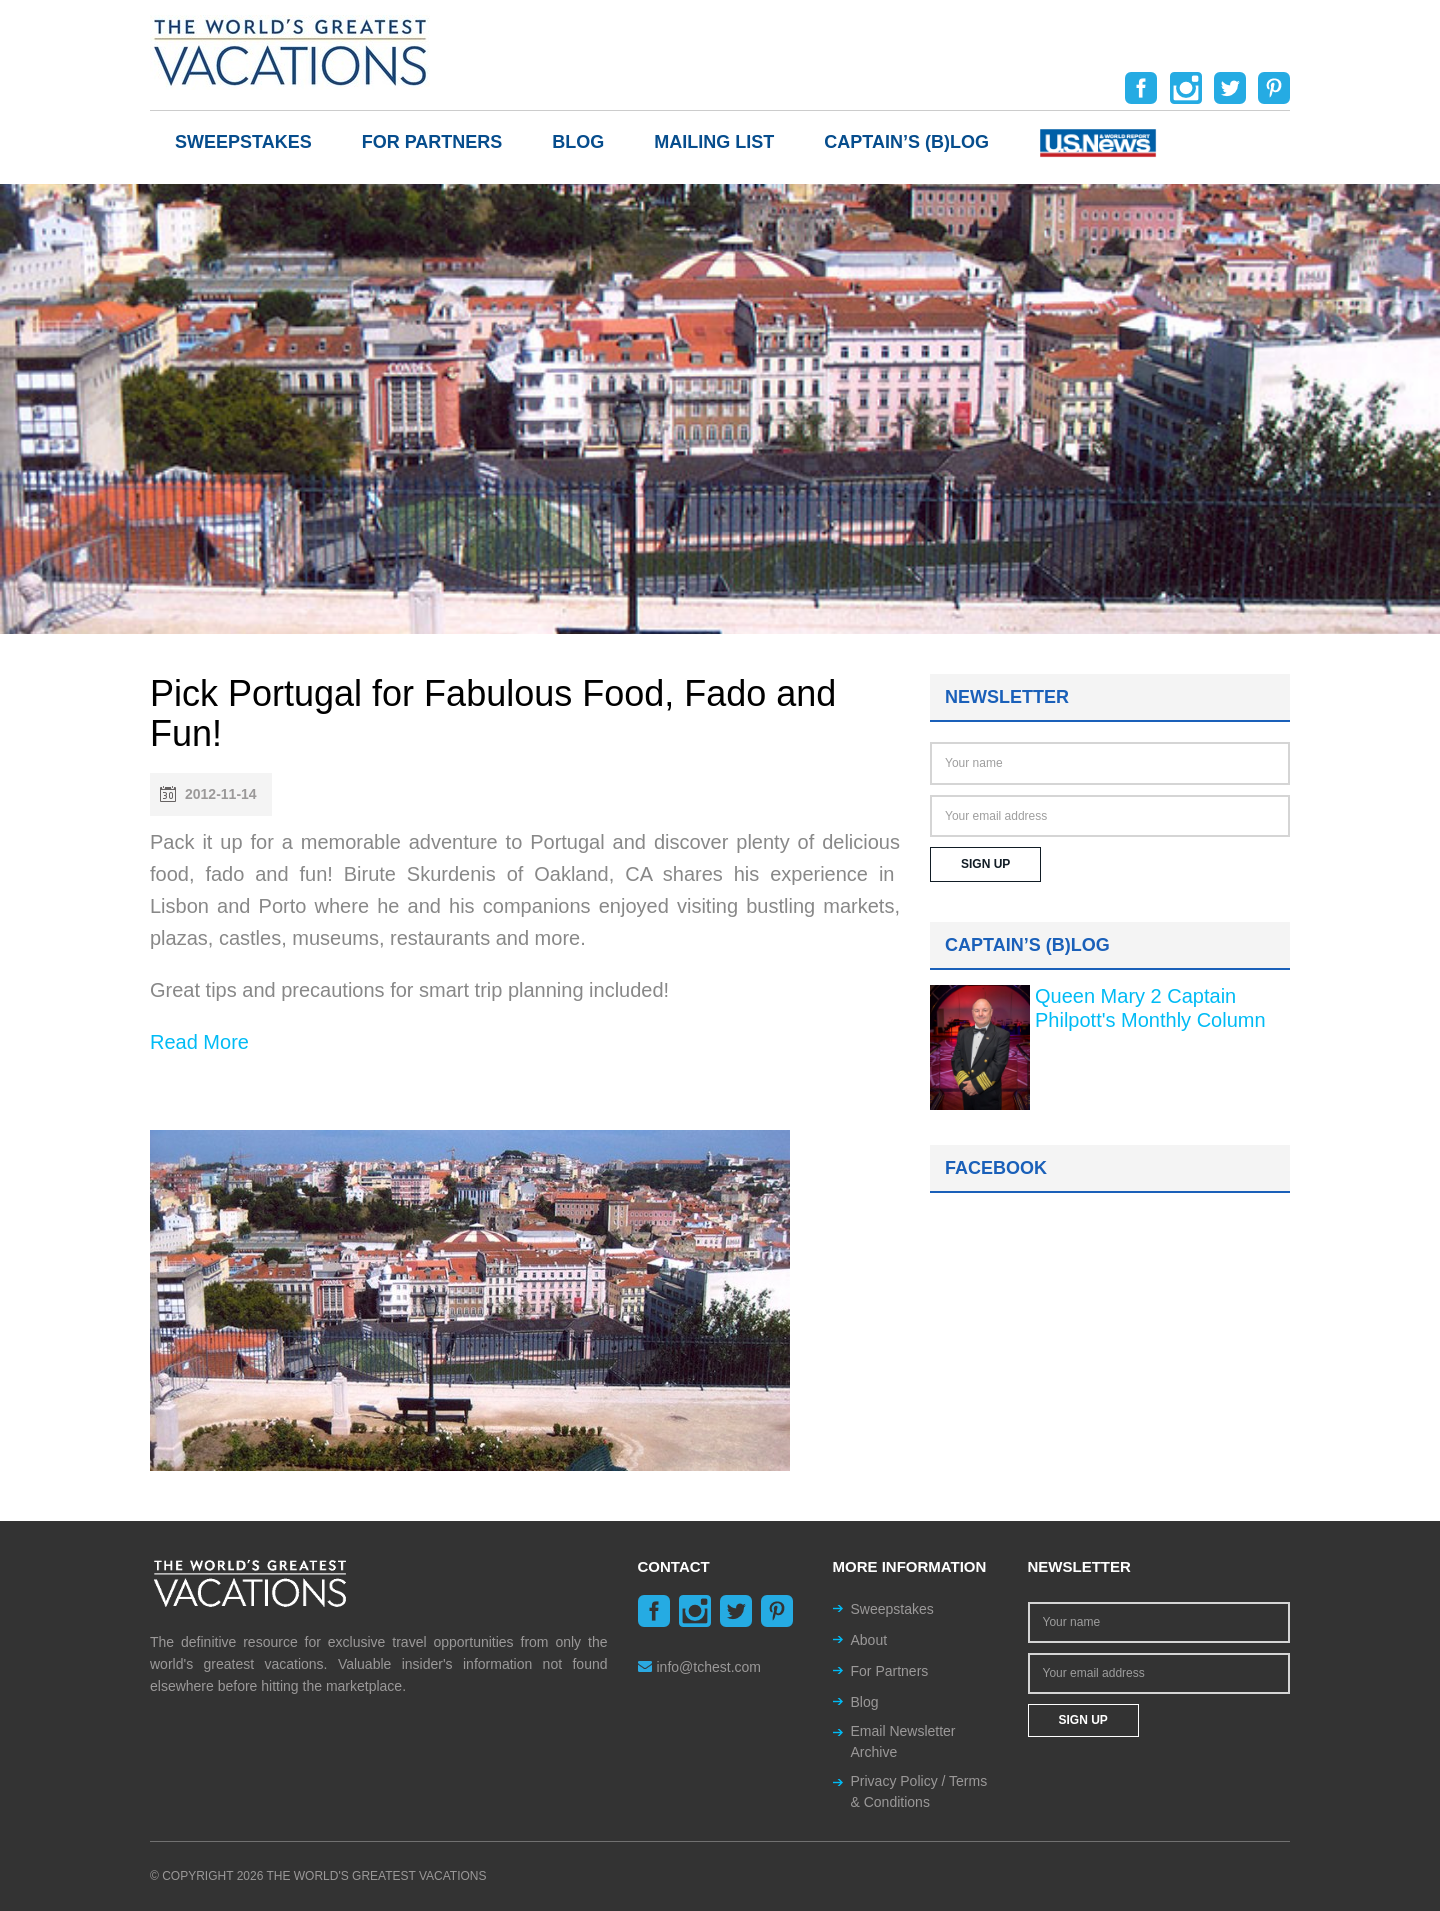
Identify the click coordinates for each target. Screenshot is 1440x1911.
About (869, 1640)
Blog (578, 142)
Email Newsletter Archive (903, 1741)
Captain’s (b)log (906, 142)
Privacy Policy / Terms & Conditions (919, 1791)
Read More (199, 1042)
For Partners (432, 142)
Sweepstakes (243, 142)
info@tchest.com (699, 1667)
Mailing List (714, 142)
